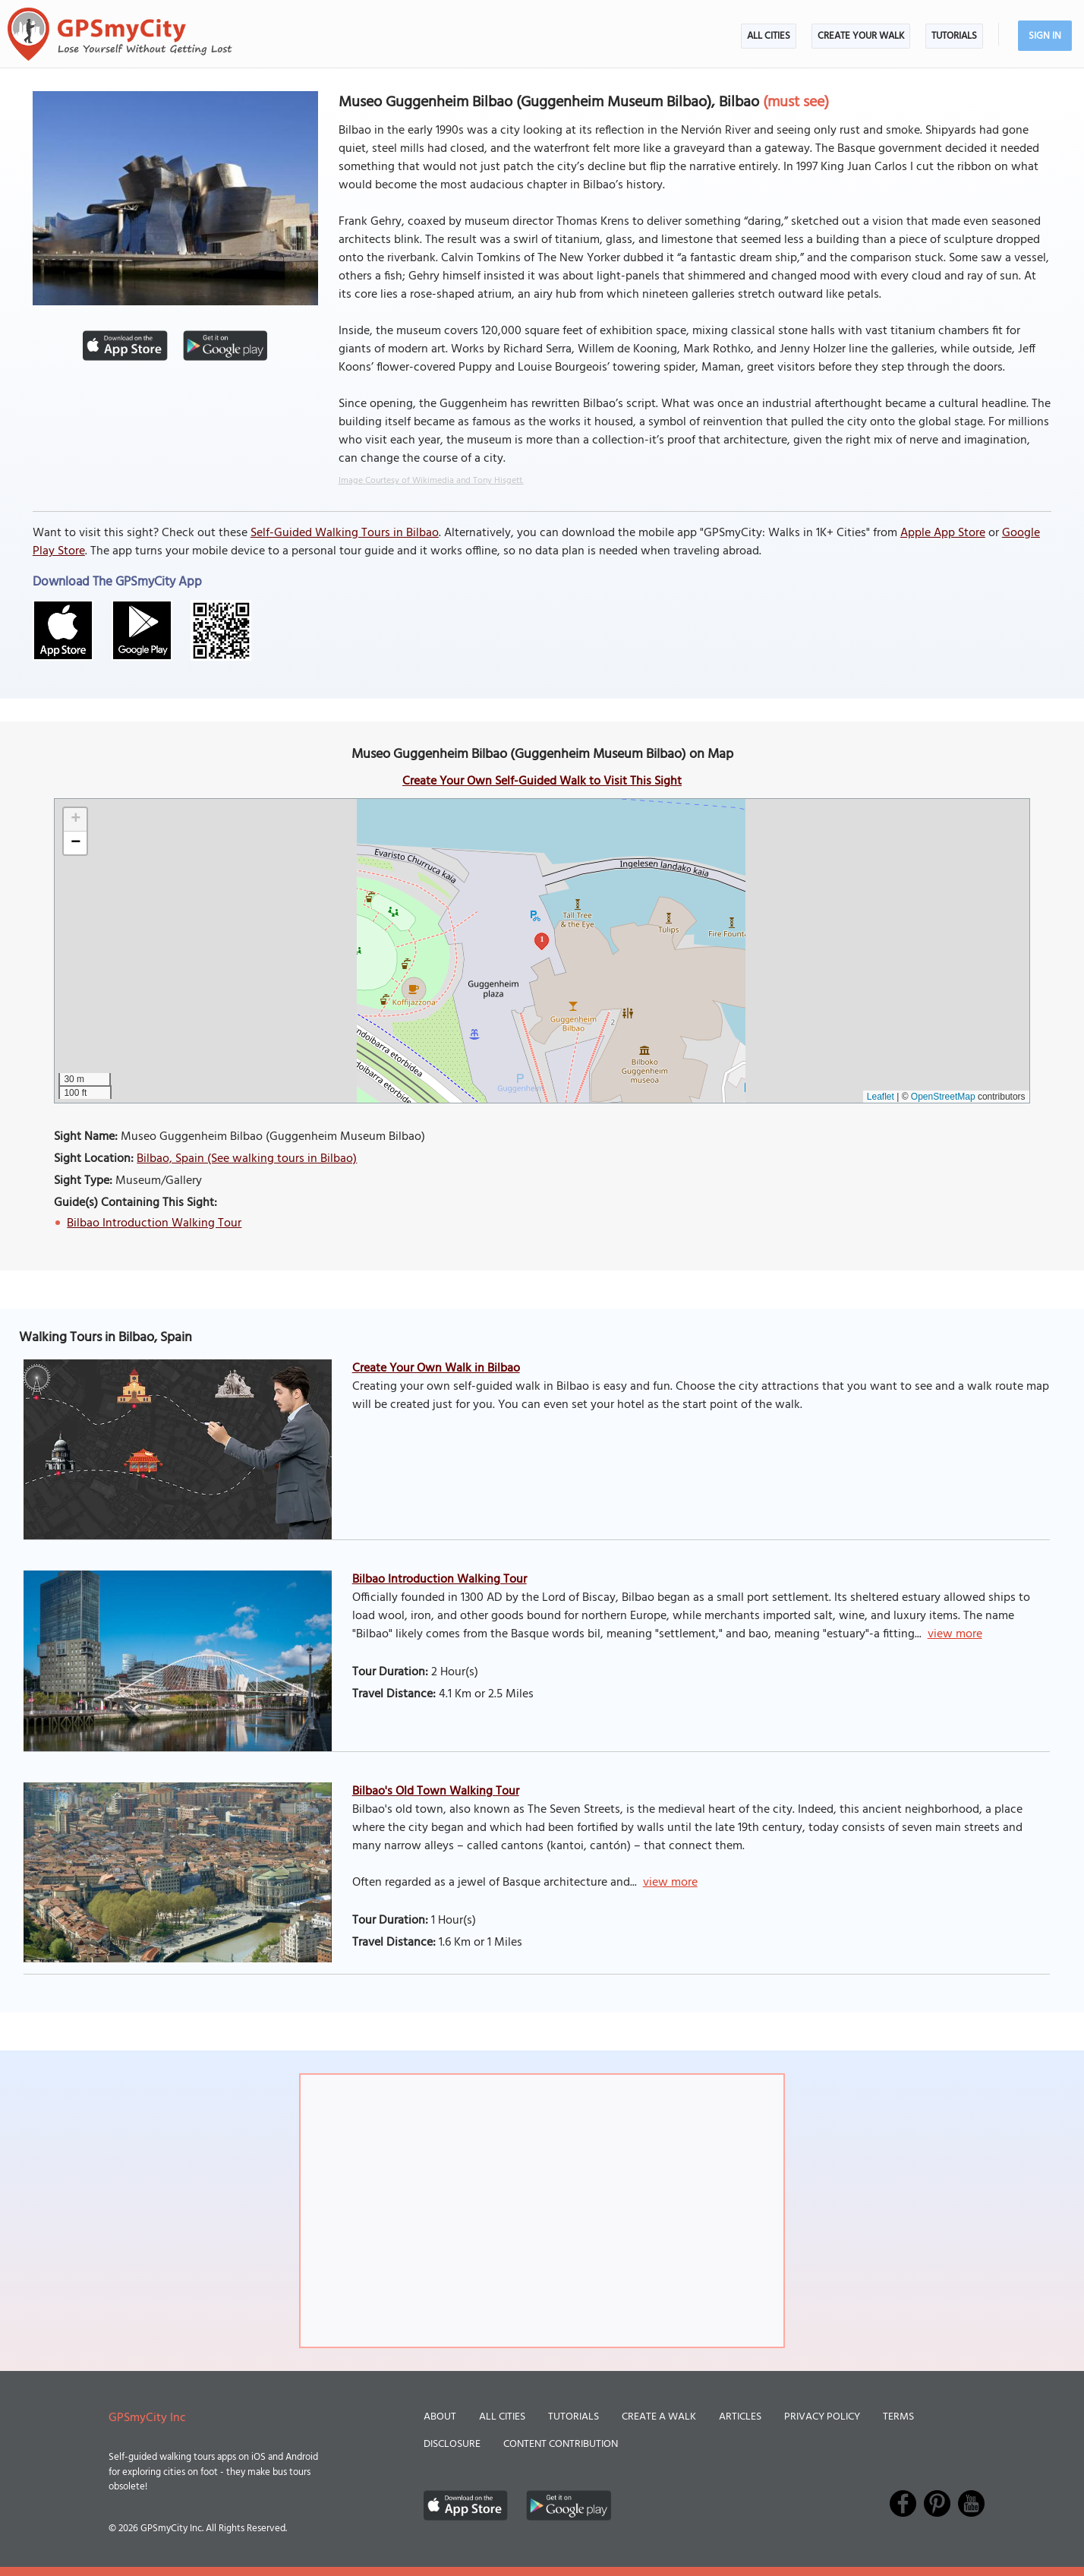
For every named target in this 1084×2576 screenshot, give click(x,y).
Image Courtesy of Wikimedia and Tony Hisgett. (431, 480)
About (440, 2417)
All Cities (768, 36)
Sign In (1045, 36)
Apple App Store (942, 533)
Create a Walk (659, 2417)
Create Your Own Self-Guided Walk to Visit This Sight (542, 781)
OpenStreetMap (943, 1096)
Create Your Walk (861, 36)
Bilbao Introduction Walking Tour (154, 1223)
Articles (740, 2417)
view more (955, 1634)
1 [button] (542, 939)
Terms (898, 2417)
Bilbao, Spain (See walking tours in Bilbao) (247, 1159)
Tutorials (954, 36)
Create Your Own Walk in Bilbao (436, 1368)
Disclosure (452, 2444)
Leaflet (880, 1096)
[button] (75, 820)
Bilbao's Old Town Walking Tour (435, 1791)
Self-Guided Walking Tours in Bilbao (345, 533)
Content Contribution (560, 2444)
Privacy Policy (822, 2417)
